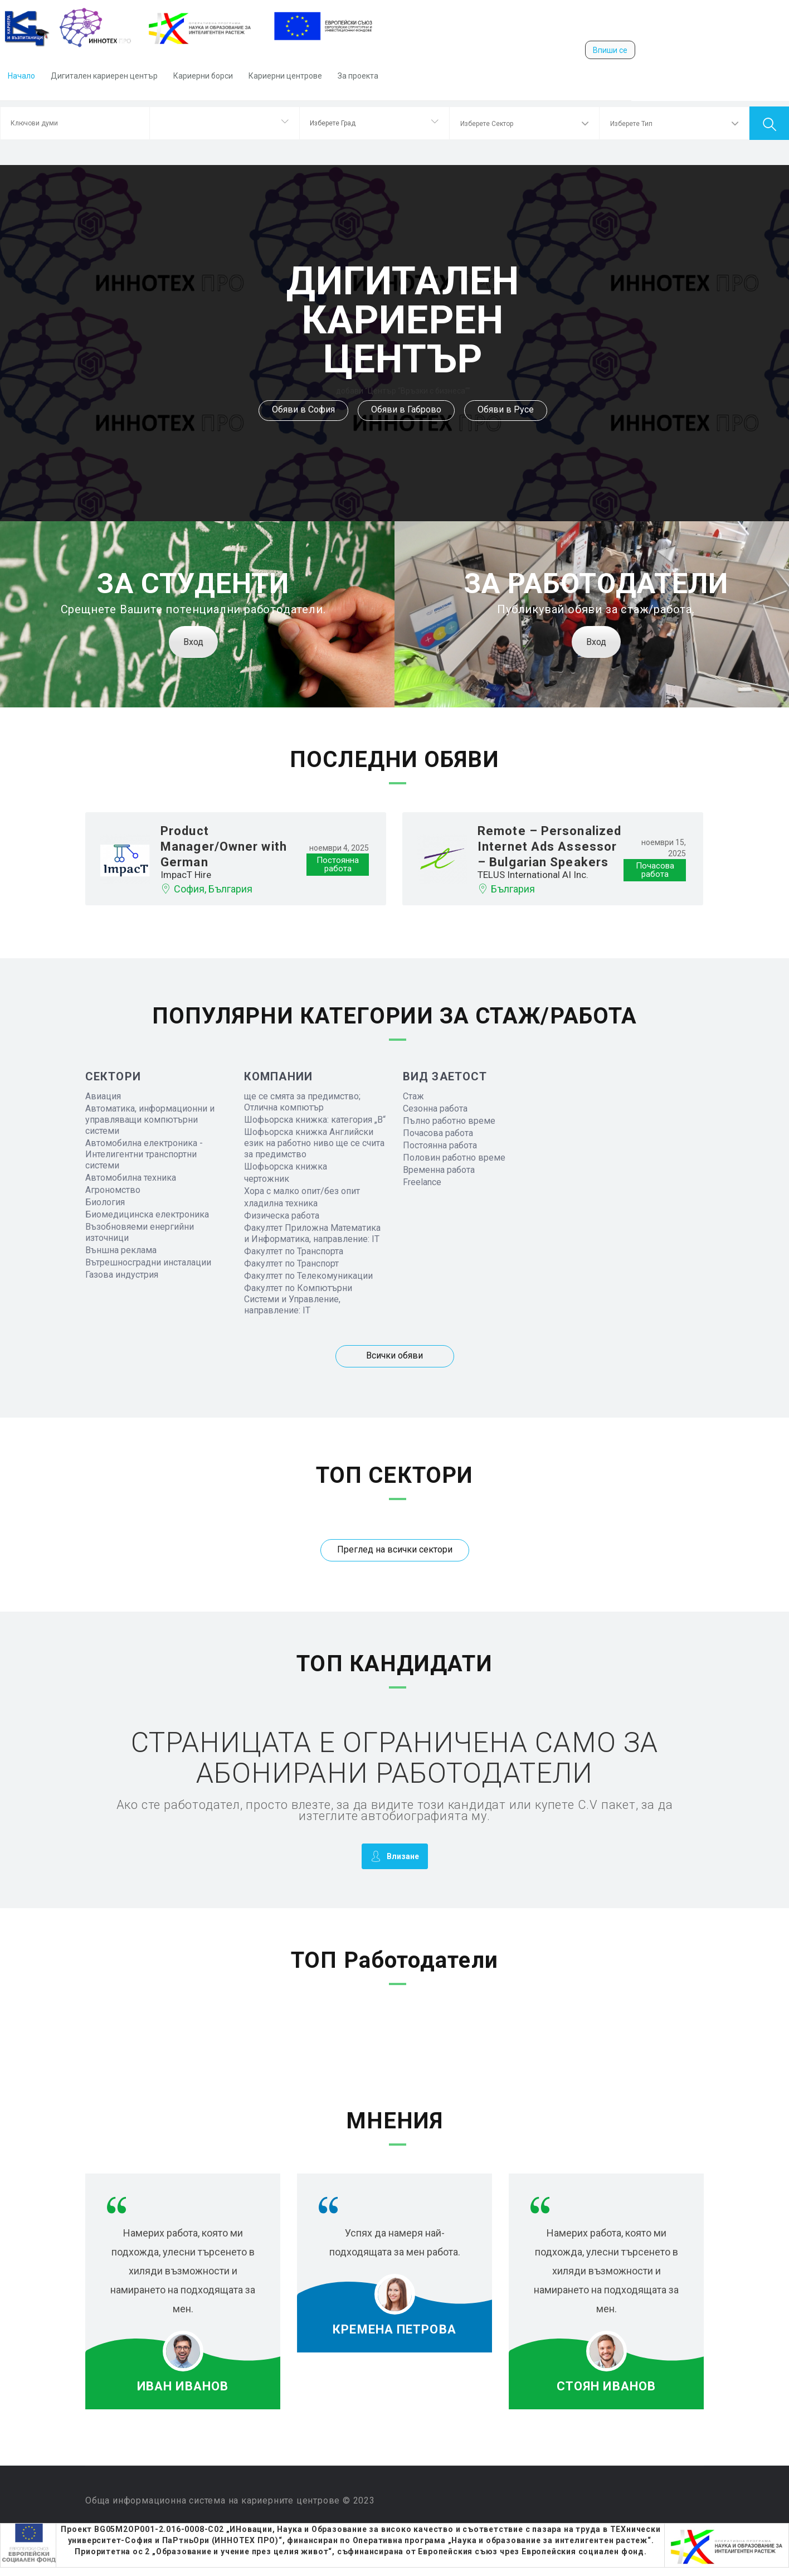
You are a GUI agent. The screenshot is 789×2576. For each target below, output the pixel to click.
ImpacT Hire (185, 874)
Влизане (395, 1856)
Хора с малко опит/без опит (302, 1191)
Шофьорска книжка (285, 1166)
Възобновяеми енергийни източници (139, 1232)
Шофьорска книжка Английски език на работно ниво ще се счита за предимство (314, 1143)
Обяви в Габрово (406, 409)
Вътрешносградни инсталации (148, 1262)
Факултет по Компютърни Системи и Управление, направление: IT (298, 1299)
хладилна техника (281, 1203)
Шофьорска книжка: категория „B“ (315, 1119)
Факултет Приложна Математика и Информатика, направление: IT (312, 1233)
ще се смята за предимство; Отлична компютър (302, 1102)
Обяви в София (303, 409)
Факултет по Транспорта (293, 1251)
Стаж (413, 1096)
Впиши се (610, 50)
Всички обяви (394, 1355)
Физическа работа (281, 1215)
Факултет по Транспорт (291, 1263)
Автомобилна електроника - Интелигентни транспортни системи (144, 1154)
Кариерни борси (203, 75)
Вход (193, 642)
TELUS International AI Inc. (533, 874)
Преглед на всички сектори (394, 1549)
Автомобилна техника (130, 1177)
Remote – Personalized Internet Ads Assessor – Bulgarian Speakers (549, 846)
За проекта (358, 75)
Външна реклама (121, 1250)
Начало (21, 75)
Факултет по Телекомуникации (308, 1275)
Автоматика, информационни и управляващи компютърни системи (150, 1119)
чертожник (266, 1178)
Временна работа (439, 1170)
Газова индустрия (121, 1274)
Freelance (422, 1182)
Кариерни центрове (285, 75)
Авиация (103, 1096)
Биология (105, 1202)
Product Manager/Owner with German (223, 846)
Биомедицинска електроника (147, 1214)
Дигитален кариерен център (104, 75)
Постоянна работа (440, 1145)
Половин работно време (454, 1157)
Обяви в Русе (506, 409)
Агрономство (112, 1190)
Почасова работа (438, 1133)
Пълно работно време (449, 1120)
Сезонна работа (435, 1108)
